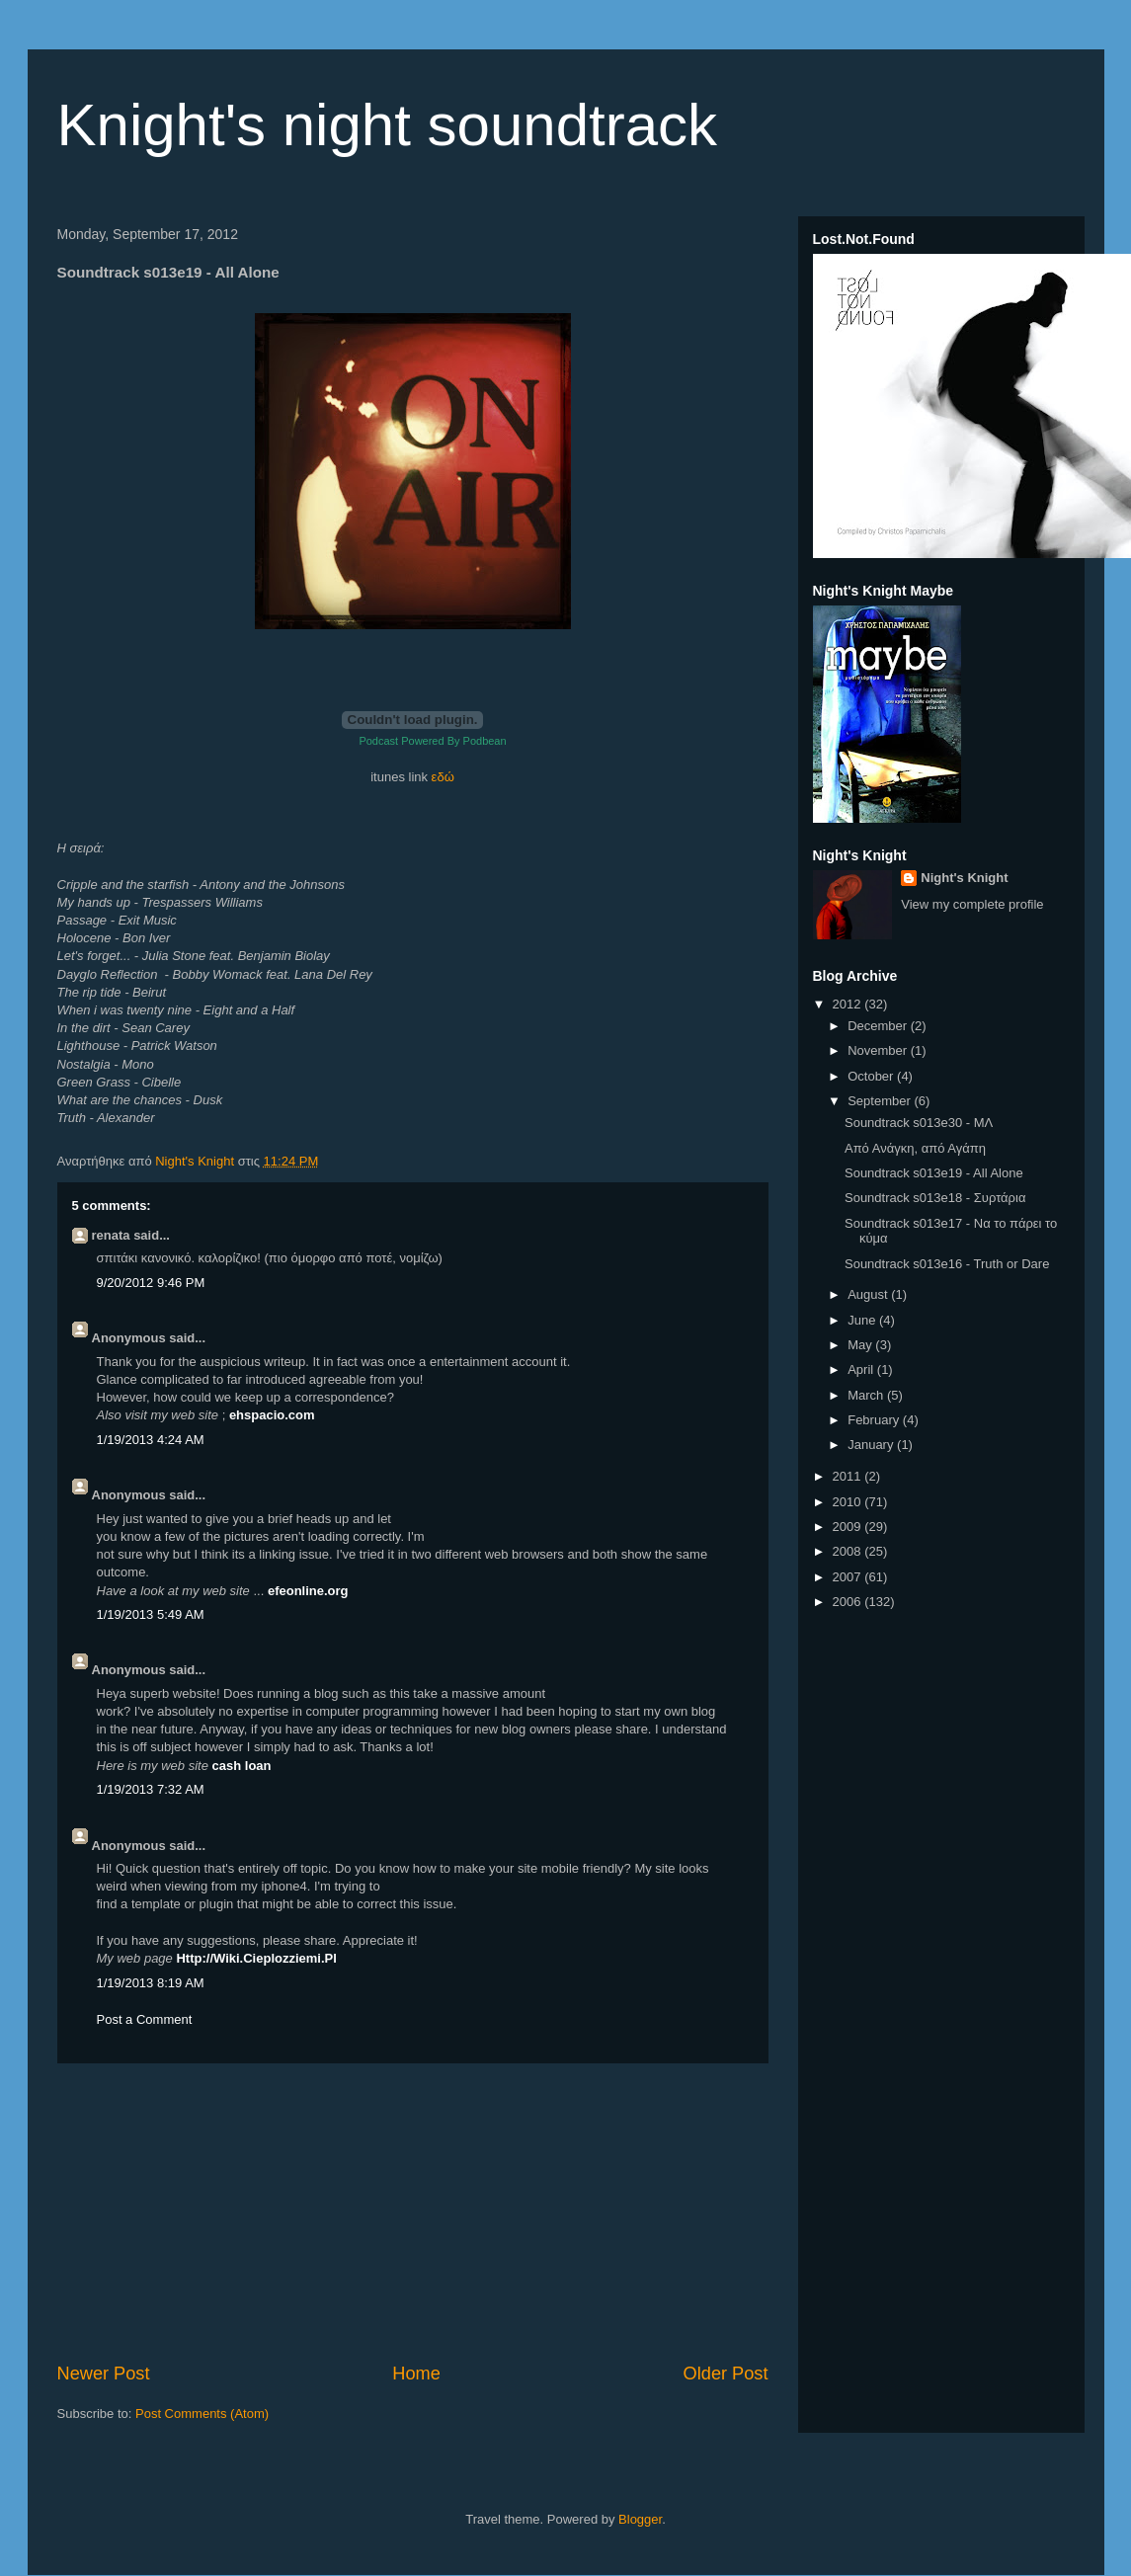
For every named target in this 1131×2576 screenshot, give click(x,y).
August (869, 1294)
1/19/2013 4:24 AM (150, 1439)
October (872, 1076)
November (879, 1050)
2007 (849, 1577)
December (879, 1025)
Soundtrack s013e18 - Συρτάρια (935, 1197)
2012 (849, 1004)
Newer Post (103, 2373)
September (881, 1100)
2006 (849, 1601)
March (867, 1395)
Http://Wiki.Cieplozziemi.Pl (256, 1958)
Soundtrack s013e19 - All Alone (934, 1173)
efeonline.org (308, 1590)
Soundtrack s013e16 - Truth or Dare (947, 1263)
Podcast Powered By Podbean (432, 741)
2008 (849, 1551)
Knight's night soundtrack (387, 125)
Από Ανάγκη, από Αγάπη (915, 1148)
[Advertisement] (413, 2212)
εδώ (443, 776)
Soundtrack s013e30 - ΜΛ (919, 1122)
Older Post (726, 2373)
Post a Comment (145, 2019)
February (875, 1419)
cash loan (242, 1765)
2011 (849, 1476)
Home (416, 2373)
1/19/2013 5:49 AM (150, 1614)
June (863, 1320)
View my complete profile (972, 904)
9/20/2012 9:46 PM (151, 1282)
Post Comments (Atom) (202, 2413)
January (872, 1444)
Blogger (640, 2519)
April (862, 1369)
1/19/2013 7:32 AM (150, 1789)
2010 (849, 1501)
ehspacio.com (272, 1415)
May (861, 1344)
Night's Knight (964, 877)
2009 (849, 1526)
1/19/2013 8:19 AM (150, 1982)
